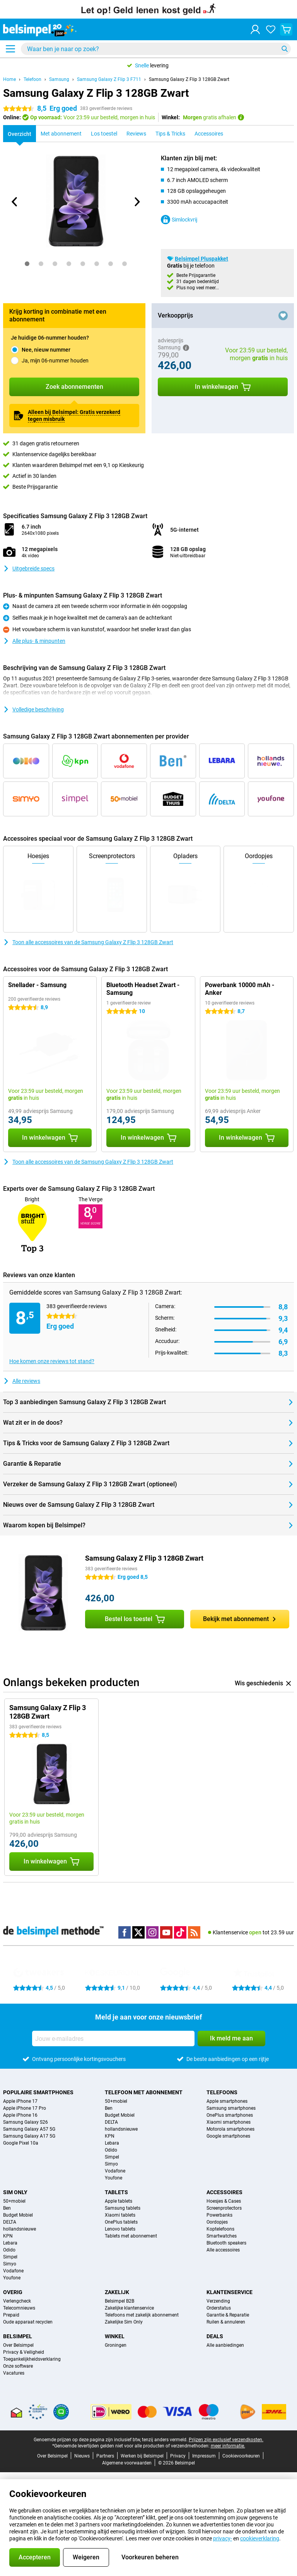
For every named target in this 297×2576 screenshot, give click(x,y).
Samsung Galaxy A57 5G (29, 2129)
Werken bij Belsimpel (142, 2456)
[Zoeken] (284, 49)
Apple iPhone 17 (20, 2101)
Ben (109, 2108)
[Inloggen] (255, 29)
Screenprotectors (224, 2208)
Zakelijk (117, 2292)
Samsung (59, 79)
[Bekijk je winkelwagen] (286, 29)
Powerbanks (219, 2215)
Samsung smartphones (231, 2108)
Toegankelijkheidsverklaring (32, 2359)
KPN (109, 2136)
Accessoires (224, 2192)
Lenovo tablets (120, 2229)
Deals (215, 2336)
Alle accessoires (223, 2250)
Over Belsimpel (18, 2345)
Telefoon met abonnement (144, 2092)
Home (9, 79)
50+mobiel (116, 2101)
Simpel (112, 2157)
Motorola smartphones (230, 2129)
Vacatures (13, 2373)
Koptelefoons (220, 2229)
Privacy (178, 2456)
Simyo (111, 2164)
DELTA (111, 2122)
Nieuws (82, 2456)
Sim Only (15, 2192)
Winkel (115, 2336)
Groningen (115, 2345)
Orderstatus (219, 2308)
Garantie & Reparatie (228, 2315)
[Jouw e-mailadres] (113, 2038)
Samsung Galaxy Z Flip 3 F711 (109, 79)
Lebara (112, 2143)
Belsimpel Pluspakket (201, 259)
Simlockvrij (179, 219)
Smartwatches (222, 2236)
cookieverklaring (259, 2538)
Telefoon (32, 79)
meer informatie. (228, 2446)
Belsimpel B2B (119, 2301)
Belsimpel (17, 2336)
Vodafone (115, 2171)
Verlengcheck (17, 2301)
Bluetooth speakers (226, 2243)
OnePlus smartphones (230, 2115)
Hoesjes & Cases (224, 2201)
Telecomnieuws (19, 2308)
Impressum (204, 2456)
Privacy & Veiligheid (23, 2352)
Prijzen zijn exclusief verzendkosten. (226, 2439)
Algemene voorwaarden (127, 2463)
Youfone (113, 2178)
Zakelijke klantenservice (129, 2308)
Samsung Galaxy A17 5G (29, 2136)
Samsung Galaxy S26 (25, 2122)
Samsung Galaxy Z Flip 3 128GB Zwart (189, 79)
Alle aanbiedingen (225, 2345)
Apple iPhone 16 (20, 2115)
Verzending (218, 2301)
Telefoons (222, 2092)
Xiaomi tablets (120, 2215)
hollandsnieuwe (121, 2129)
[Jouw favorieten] (270, 29)
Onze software (18, 2366)
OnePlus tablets (121, 2222)
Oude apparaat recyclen (28, 2322)
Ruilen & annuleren (226, 2322)
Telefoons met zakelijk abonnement (142, 2315)
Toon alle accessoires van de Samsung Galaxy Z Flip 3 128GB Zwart (88, 942)
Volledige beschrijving (33, 709)
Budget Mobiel (120, 2115)
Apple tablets (118, 2201)
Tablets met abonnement (131, 2236)
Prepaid (11, 2315)
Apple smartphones (227, 2101)
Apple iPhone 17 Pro (24, 2108)
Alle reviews (21, 1381)
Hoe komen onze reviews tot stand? (51, 1361)
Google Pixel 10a (20, 2143)
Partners (105, 2456)
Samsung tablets (122, 2208)
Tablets (116, 2192)
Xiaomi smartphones (229, 2122)
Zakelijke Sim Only (124, 2322)
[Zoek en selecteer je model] (156, 49)
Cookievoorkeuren (241, 2456)
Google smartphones (228, 2136)
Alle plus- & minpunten (34, 641)
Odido (111, 2150)
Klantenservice (230, 2292)
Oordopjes (217, 2222)
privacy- (222, 2538)
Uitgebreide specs (29, 568)
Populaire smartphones (38, 2092)
